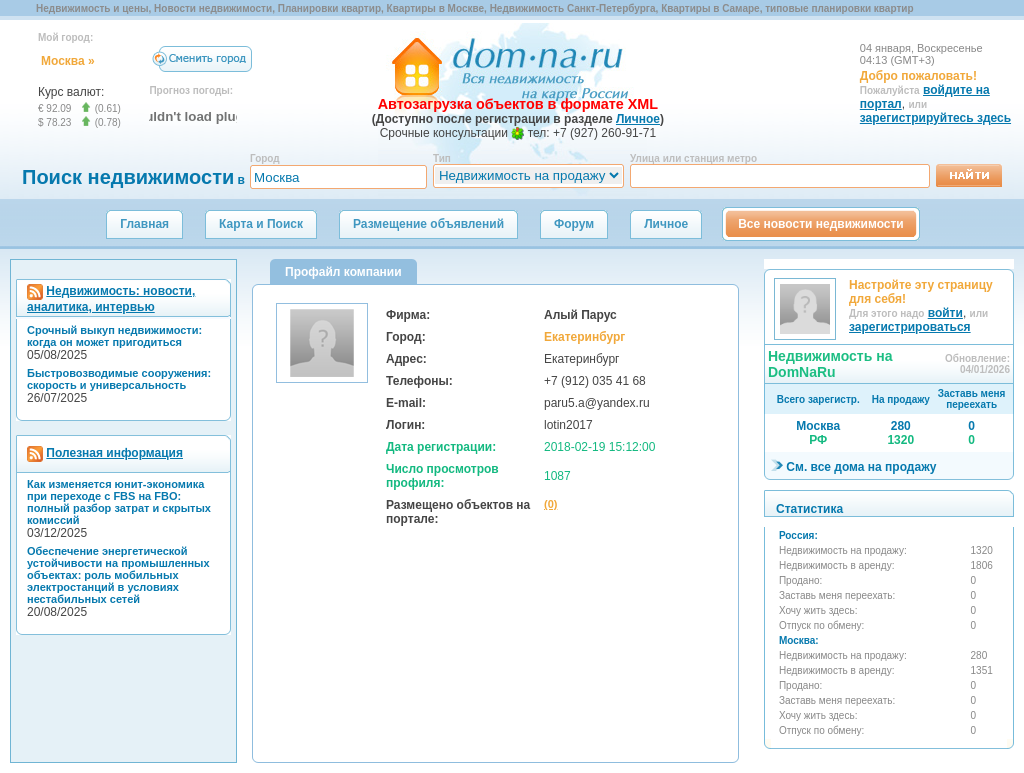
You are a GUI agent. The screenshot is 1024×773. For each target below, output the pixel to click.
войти (945, 313)
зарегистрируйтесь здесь (935, 118)
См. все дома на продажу (861, 467)
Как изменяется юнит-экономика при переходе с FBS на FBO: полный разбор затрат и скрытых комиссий (119, 502)
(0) (550, 504)
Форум (574, 224)
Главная (144, 224)
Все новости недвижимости (821, 224)
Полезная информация (114, 453)
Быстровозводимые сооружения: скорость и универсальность (119, 379)
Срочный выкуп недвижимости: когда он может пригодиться (114, 336)
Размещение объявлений (428, 224)
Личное (666, 224)
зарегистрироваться (910, 327)
